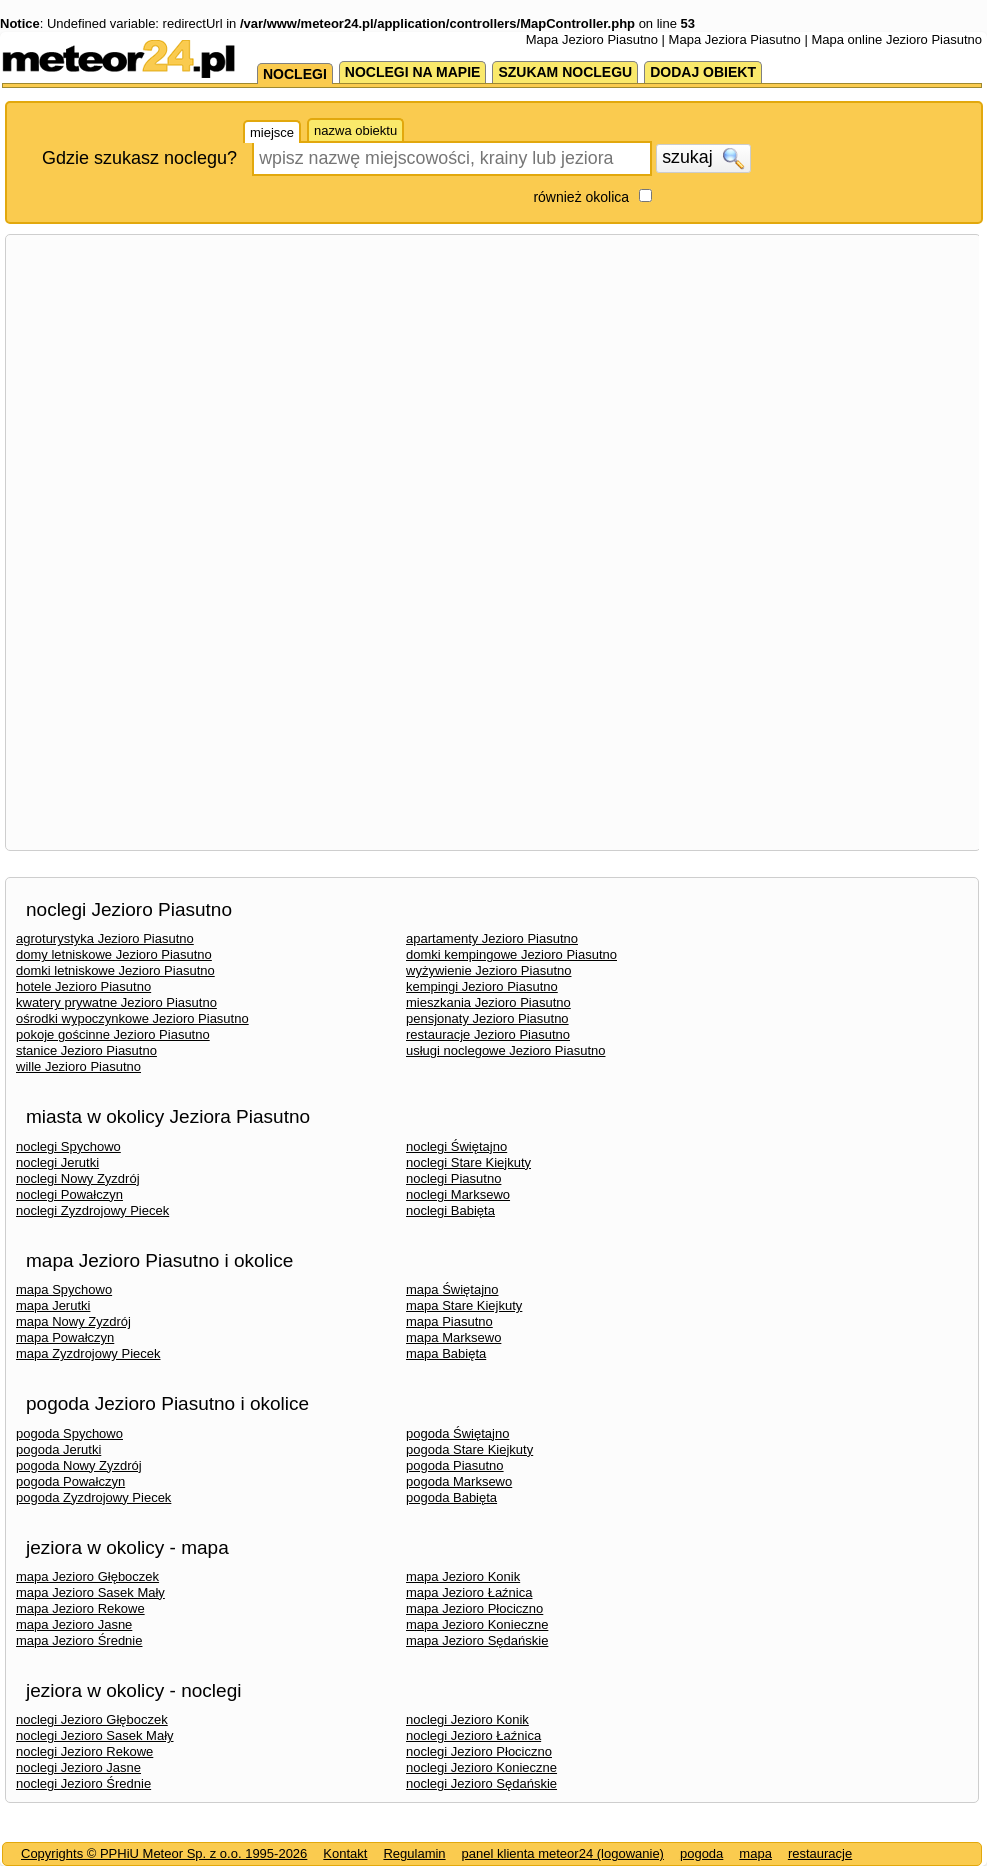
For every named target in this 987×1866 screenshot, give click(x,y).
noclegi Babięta (450, 1210)
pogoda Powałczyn (70, 1481)
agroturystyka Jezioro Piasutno (105, 938)
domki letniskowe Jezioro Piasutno (115, 970)
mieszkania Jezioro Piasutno (488, 1002)
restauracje (820, 1853)
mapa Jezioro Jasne (74, 1624)
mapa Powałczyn (65, 1337)
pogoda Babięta (451, 1497)
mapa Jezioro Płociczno (474, 1608)
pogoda (701, 1853)
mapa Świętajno (452, 1289)
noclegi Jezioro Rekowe (84, 1751)
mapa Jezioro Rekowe (80, 1608)
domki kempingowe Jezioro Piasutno (511, 954)
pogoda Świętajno (457, 1433)
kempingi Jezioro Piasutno (482, 986)
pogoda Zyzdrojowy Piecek (93, 1497)
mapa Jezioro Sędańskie (477, 1640)
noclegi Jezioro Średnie (83, 1783)
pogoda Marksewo (459, 1481)
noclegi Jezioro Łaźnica (473, 1735)
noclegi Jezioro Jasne (78, 1767)
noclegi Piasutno (453, 1178)
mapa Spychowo (64, 1289)
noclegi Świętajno (456, 1146)
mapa (755, 1853)
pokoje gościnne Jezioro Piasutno (113, 1034)
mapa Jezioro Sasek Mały (90, 1592)
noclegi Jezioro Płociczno (479, 1751)
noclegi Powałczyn (69, 1194)
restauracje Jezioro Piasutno (488, 1034)
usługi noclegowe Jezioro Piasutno (505, 1050)
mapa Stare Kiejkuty (464, 1305)
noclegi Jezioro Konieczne (481, 1767)
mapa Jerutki (53, 1305)
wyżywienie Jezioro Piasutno (488, 970)
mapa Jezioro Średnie (79, 1640)
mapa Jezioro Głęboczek (87, 1576)
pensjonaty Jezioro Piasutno (487, 1018)
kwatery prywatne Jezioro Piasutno (116, 1002)
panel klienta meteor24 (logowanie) (563, 1853)
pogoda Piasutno (455, 1465)
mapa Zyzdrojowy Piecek (88, 1353)
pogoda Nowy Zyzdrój (79, 1465)
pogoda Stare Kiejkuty (469, 1449)
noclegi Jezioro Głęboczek (92, 1719)
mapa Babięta (446, 1353)
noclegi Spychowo (68, 1146)
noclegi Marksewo (458, 1194)
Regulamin (414, 1853)
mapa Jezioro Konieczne (477, 1624)
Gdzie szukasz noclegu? (139, 158)
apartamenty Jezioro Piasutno (492, 938)
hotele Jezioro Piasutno (83, 986)
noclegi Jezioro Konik (467, 1719)
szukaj (703, 158)
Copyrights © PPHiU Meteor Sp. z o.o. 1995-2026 (164, 1853)
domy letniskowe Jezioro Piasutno (114, 954)
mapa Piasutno (449, 1321)
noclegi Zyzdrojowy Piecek (92, 1210)
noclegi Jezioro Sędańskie (481, 1783)
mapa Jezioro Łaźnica (469, 1592)
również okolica (581, 197)
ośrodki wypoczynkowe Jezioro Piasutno (132, 1018)
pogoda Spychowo (69, 1433)
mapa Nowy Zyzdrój (73, 1321)
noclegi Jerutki (57, 1162)
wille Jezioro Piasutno (78, 1066)
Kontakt (345, 1853)
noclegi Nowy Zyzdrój (78, 1178)
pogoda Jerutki (58, 1449)
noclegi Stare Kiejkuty (468, 1162)
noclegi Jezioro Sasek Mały (95, 1735)
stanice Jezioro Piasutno (86, 1050)
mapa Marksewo (453, 1337)
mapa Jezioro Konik (463, 1576)
